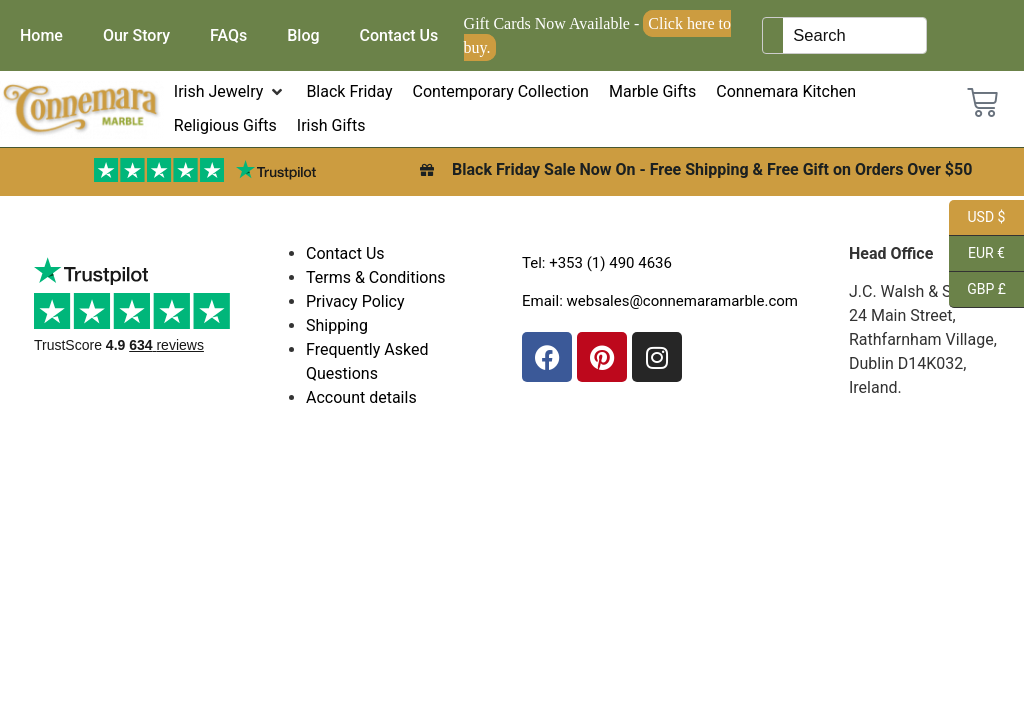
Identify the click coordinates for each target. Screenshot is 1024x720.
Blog (303, 35)
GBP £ (977, 290)
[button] (230, 92)
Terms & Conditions (376, 277)
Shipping (337, 325)
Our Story (136, 35)
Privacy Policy (355, 301)
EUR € (977, 254)
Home (41, 35)
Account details (361, 397)
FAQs (228, 35)
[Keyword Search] (854, 35)
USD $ (977, 218)
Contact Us (399, 35)
